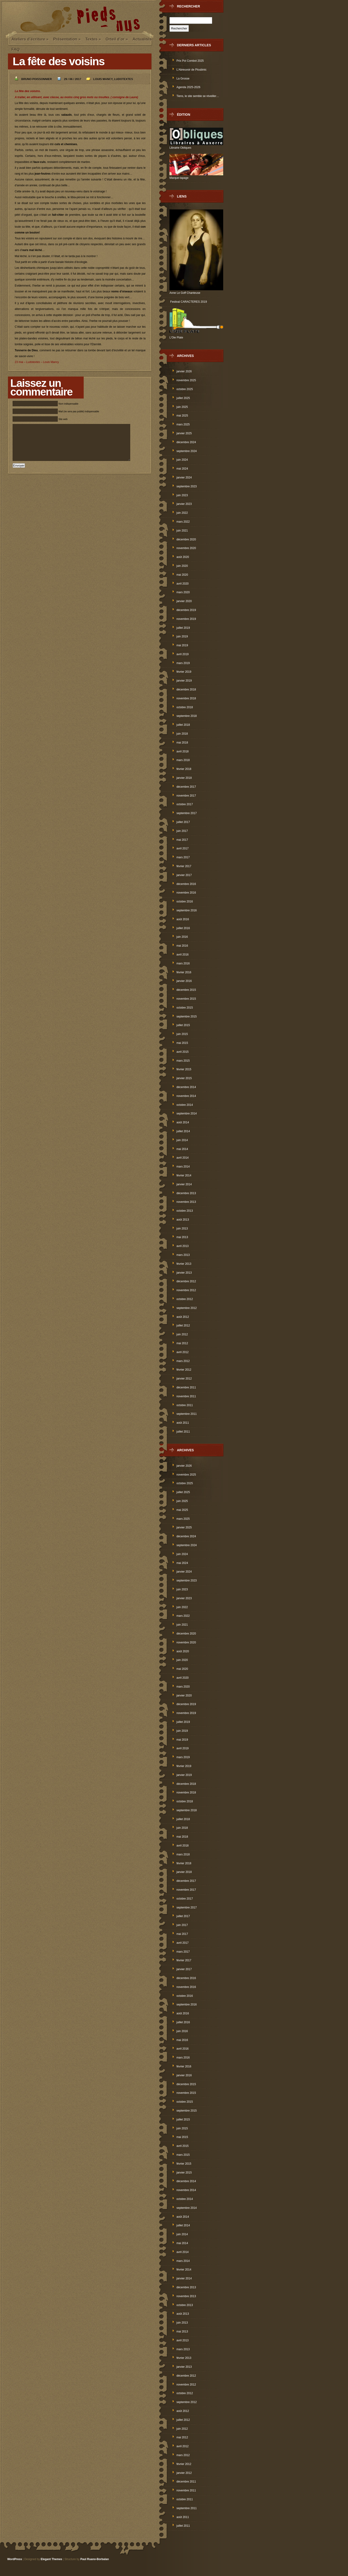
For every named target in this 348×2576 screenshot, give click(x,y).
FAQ (15, 49)
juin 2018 (182, 733)
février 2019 (183, 671)
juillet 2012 (183, 1325)
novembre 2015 (186, 998)
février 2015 (183, 1069)
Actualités (142, 39)
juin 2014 (182, 1140)
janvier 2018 (184, 778)
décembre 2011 (186, 1387)
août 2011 (182, 1422)
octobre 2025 (184, 389)
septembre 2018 (186, 716)
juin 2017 (182, 831)
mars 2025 (183, 424)
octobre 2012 (184, 1299)
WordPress (14, 2559)
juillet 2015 (183, 1025)
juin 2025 (182, 407)
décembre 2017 (186, 786)
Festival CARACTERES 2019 (188, 301)
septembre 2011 (186, 1414)
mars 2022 (183, 521)
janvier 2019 (184, 680)
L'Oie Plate (196, 323)
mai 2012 (182, 1343)
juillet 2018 (183, 724)
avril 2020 (182, 583)
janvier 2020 (184, 601)
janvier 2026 (184, 371)
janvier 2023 (184, 504)
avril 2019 (182, 654)
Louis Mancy (103, 79)
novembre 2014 (186, 1096)
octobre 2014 (184, 1105)
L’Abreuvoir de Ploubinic (191, 69)
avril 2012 (182, 1352)
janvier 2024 (184, 477)
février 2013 (183, 1263)
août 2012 (182, 1317)
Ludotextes (123, 79)
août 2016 (182, 919)
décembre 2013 (186, 1193)
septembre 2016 (186, 910)
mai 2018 (182, 742)
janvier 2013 (184, 1272)
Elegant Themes (51, 2559)
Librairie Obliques (196, 138)
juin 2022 (182, 512)
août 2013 (182, 1219)
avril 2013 (182, 1246)
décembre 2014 (186, 1087)
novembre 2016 (186, 892)
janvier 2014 (184, 1184)
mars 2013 (183, 1255)
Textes (93, 39)
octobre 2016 (184, 901)
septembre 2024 (186, 451)
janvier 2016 (184, 981)
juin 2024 (182, 459)
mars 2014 (183, 1166)
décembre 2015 (186, 990)
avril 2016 (182, 954)
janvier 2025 (184, 433)
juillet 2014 (183, 1131)
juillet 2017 (183, 822)
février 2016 (183, 972)
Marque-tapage (196, 167)
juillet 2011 (183, 1431)
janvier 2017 (184, 875)
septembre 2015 (186, 1016)
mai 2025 (182, 415)
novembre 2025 (186, 380)
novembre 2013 (186, 1202)
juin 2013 (182, 1228)
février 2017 (183, 866)
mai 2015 (182, 1043)
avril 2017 (182, 848)
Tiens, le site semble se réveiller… (197, 96)
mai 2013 (182, 1237)
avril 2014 (182, 1157)
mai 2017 (182, 839)
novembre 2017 (186, 795)
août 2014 (182, 1122)
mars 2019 (183, 663)
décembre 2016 (186, 884)
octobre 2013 (184, 1210)
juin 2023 (182, 495)
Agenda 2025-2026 (188, 87)
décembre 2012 (186, 1281)
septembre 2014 (186, 1113)
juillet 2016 (183, 928)
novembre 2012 (186, 1290)
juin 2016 (182, 936)
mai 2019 (182, 645)
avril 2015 (182, 1051)
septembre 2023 (186, 486)
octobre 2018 (184, 707)
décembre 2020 (186, 539)
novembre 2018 (186, 698)
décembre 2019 (186, 610)
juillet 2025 (183, 398)
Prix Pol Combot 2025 (190, 60)
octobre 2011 (184, 1405)
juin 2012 (182, 1334)
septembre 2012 (186, 1308)
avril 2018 (182, 751)
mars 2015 (183, 1060)
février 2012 (183, 1369)
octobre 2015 (184, 1007)
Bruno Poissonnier (36, 79)
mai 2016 (182, 945)
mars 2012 (183, 1361)
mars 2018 (183, 760)
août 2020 (182, 557)
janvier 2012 (184, 1378)
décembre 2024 (186, 442)
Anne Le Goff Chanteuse (196, 252)
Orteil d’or (117, 39)
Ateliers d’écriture (30, 39)
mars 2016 (183, 963)
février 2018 (183, 769)
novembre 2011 (186, 1396)
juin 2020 (182, 566)
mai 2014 (182, 1149)
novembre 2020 (186, 548)
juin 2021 (182, 530)
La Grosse (182, 78)
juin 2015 (182, 1034)
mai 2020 (182, 574)
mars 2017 (183, 857)
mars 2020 (183, 592)
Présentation (67, 39)
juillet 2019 (183, 627)
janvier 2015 (184, 1078)
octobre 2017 (184, 804)
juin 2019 (182, 636)
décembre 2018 (186, 689)
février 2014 (183, 1175)
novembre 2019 (186, 619)
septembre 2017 (186, 813)
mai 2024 (182, 468)
